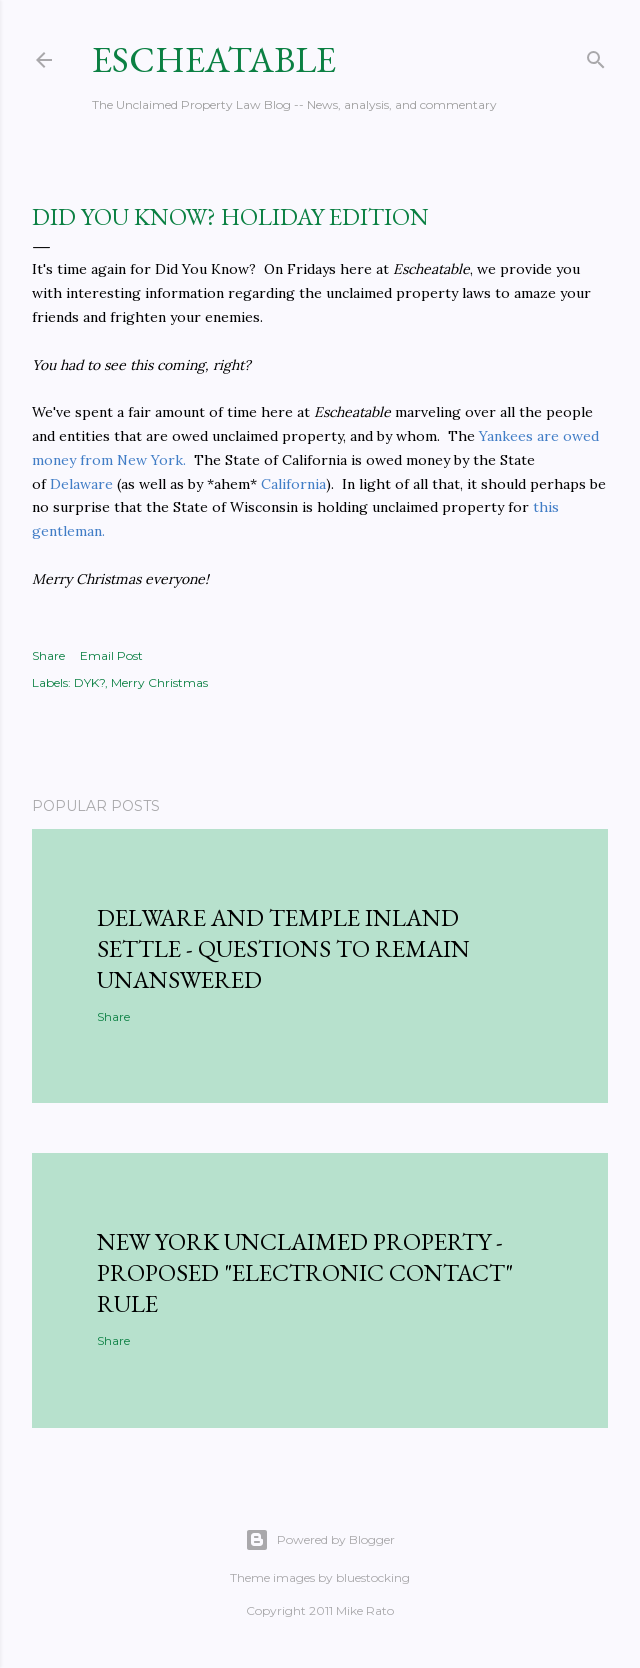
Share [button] (48, 655)
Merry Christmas (159, 682)
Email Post (111, 655)
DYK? (89, 682)
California (293, 484)
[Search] (596, 55)
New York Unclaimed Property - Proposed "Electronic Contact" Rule (305, 1272)
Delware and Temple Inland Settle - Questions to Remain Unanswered (283, 948)
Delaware (81, 484)
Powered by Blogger (320, 1540)
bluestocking (373, 1577)
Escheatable (214, 59)
